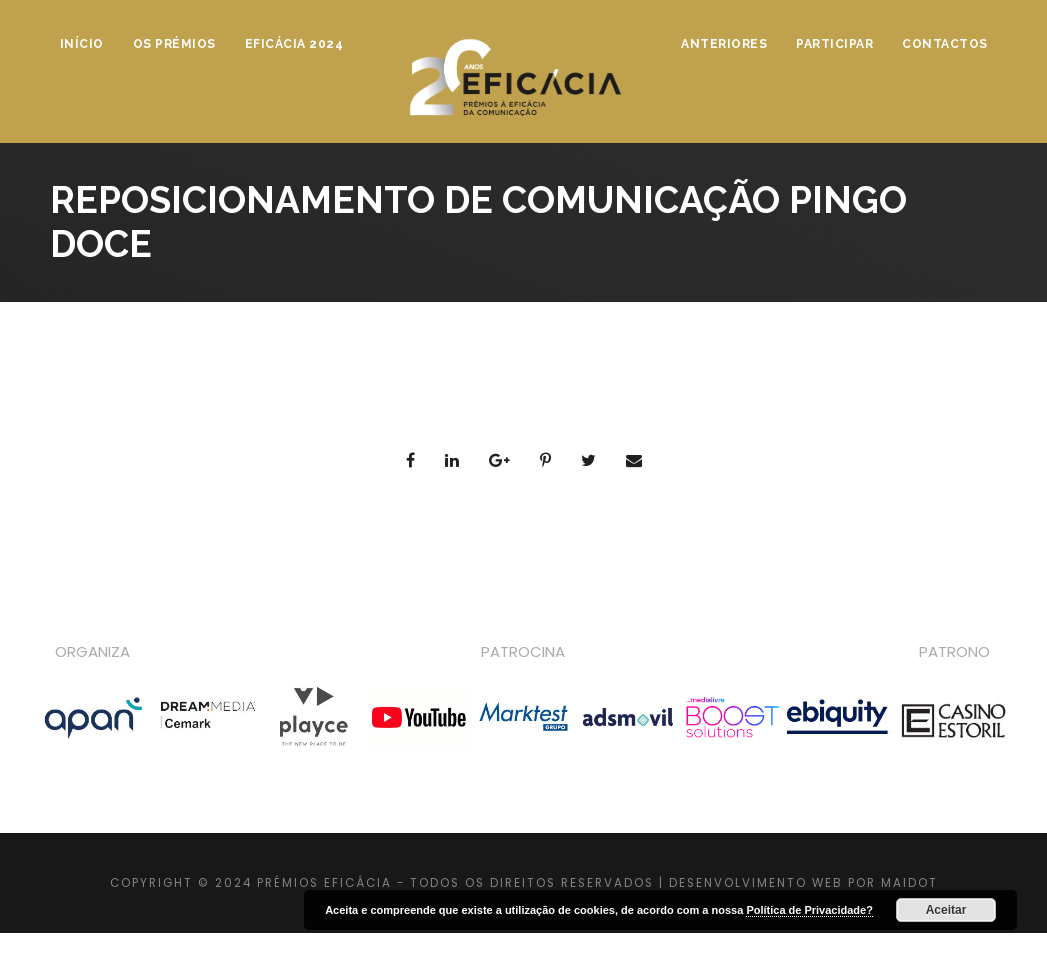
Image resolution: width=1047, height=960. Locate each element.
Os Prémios (174, 44)
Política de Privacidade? (809, 910)
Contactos (945, 44)
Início (82, 44)
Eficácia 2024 (294, 44)
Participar (834, 44)
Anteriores (724, 44)
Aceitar (946, 910)
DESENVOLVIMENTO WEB (756, 883)
